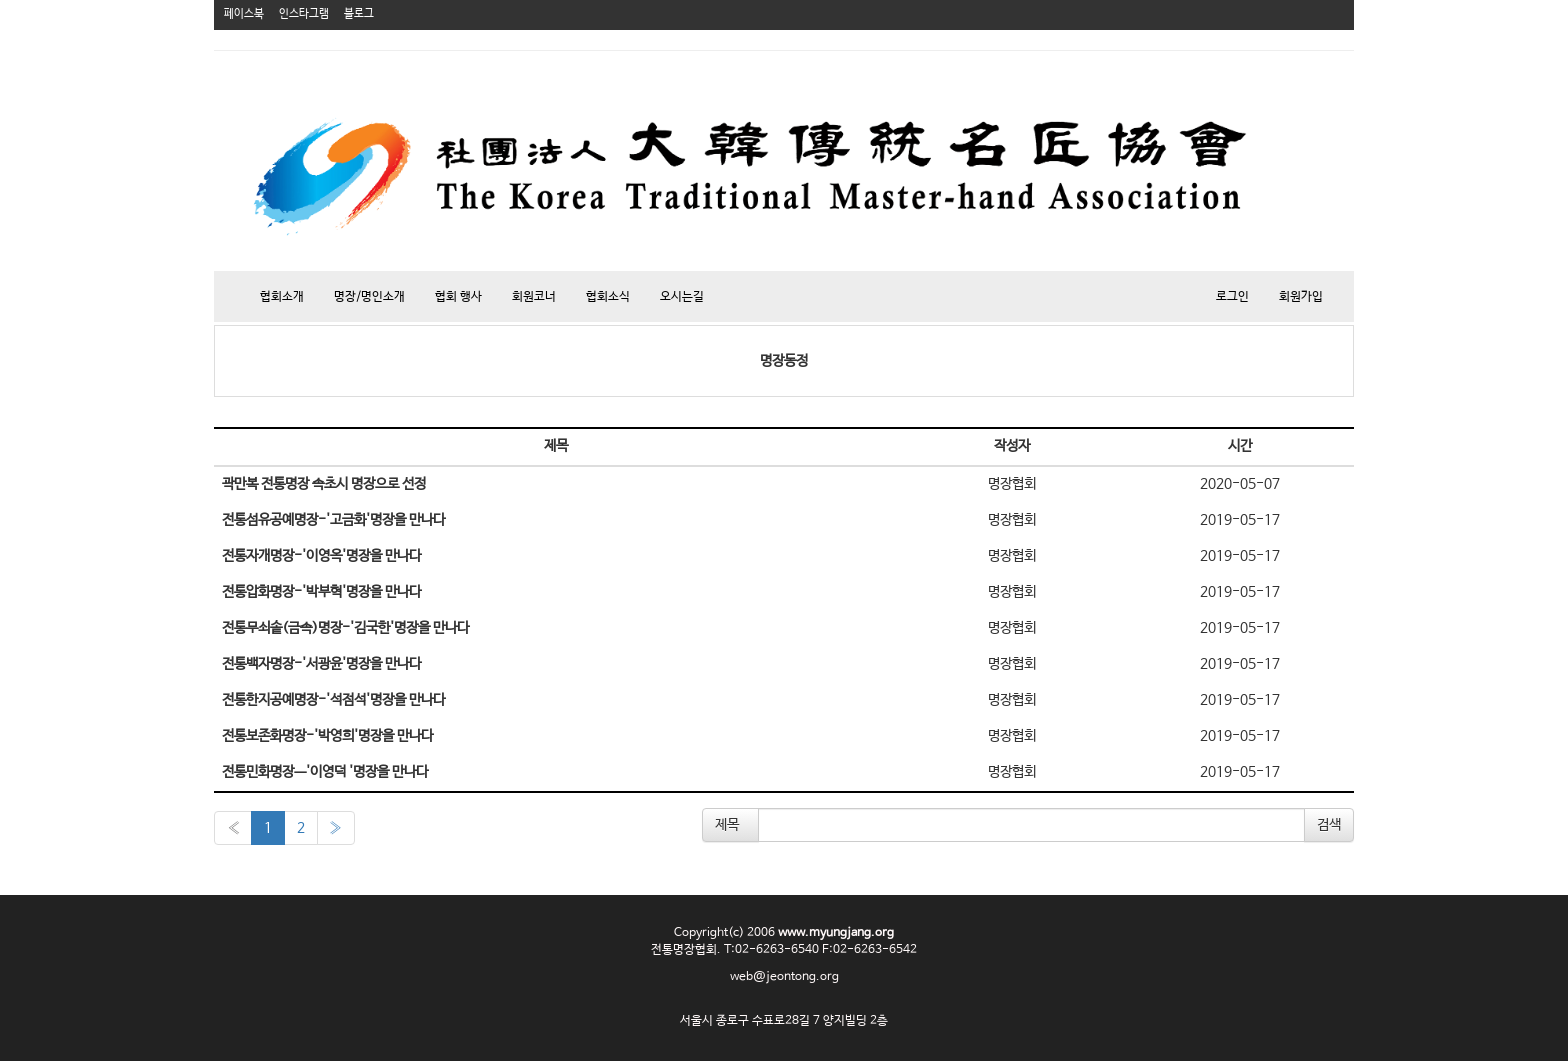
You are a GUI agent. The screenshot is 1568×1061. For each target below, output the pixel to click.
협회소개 (282, 297)
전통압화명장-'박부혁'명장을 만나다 (321, 592)
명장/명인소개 (369, 297)
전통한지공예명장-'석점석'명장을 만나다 (333, 700)
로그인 (1232, 297)
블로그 (359, 14)
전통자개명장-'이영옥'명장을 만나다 (321, 556)
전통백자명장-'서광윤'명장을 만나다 (321, 664)
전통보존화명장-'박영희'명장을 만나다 (327, 736)
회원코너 (534, 297)
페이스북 (244, 14)
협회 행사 (458, 297)
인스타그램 (304, 14)
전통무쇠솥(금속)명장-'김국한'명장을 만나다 (345, 628)
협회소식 (608, 297)
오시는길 (682, 297)
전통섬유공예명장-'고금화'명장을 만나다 (333, 520)
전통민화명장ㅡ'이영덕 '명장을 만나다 (325, 772)
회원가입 (1301, 297)
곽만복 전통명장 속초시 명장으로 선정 (324, 484)
